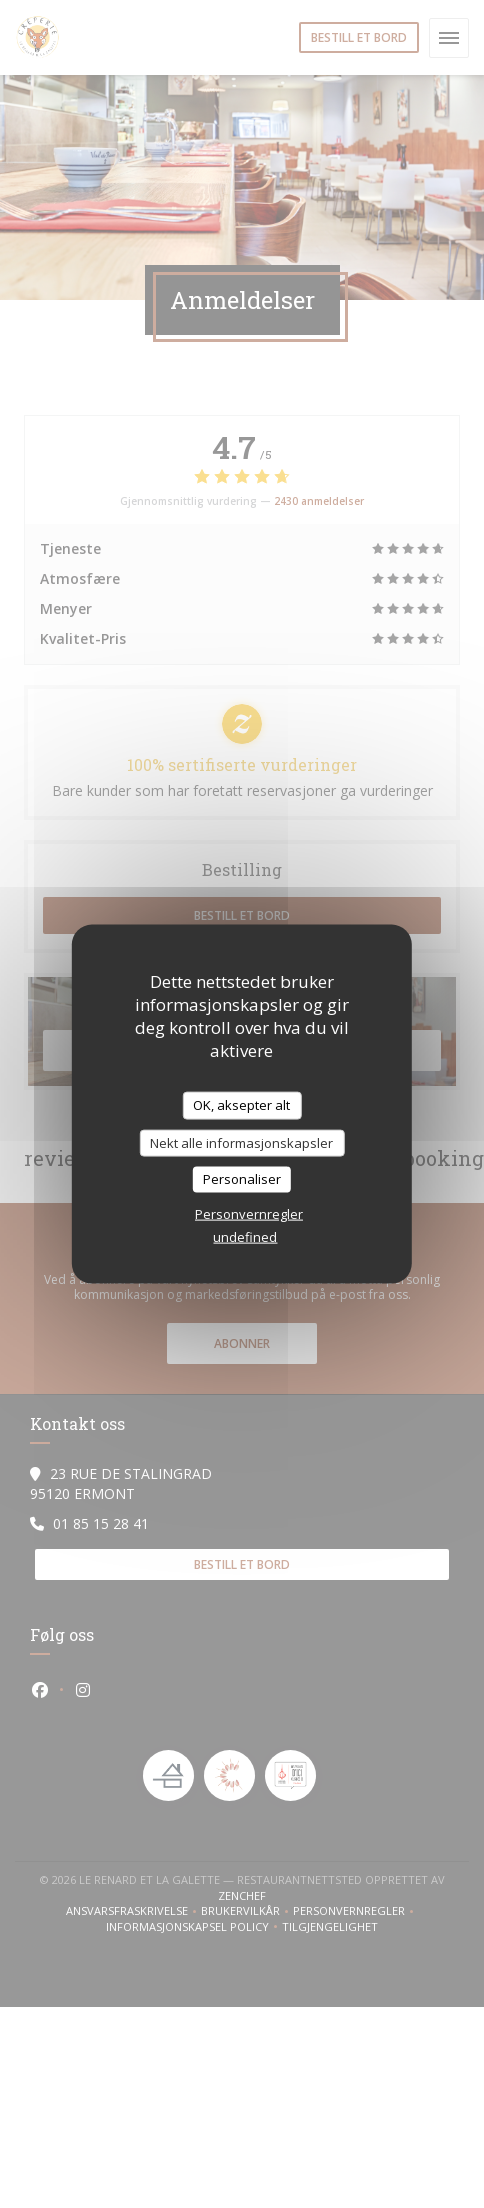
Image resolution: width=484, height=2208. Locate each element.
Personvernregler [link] (249, 1213)
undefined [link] (245, 1236)
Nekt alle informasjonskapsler (241, 1142)
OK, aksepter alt (241, 1105)
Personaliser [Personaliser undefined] (242, 1179)
